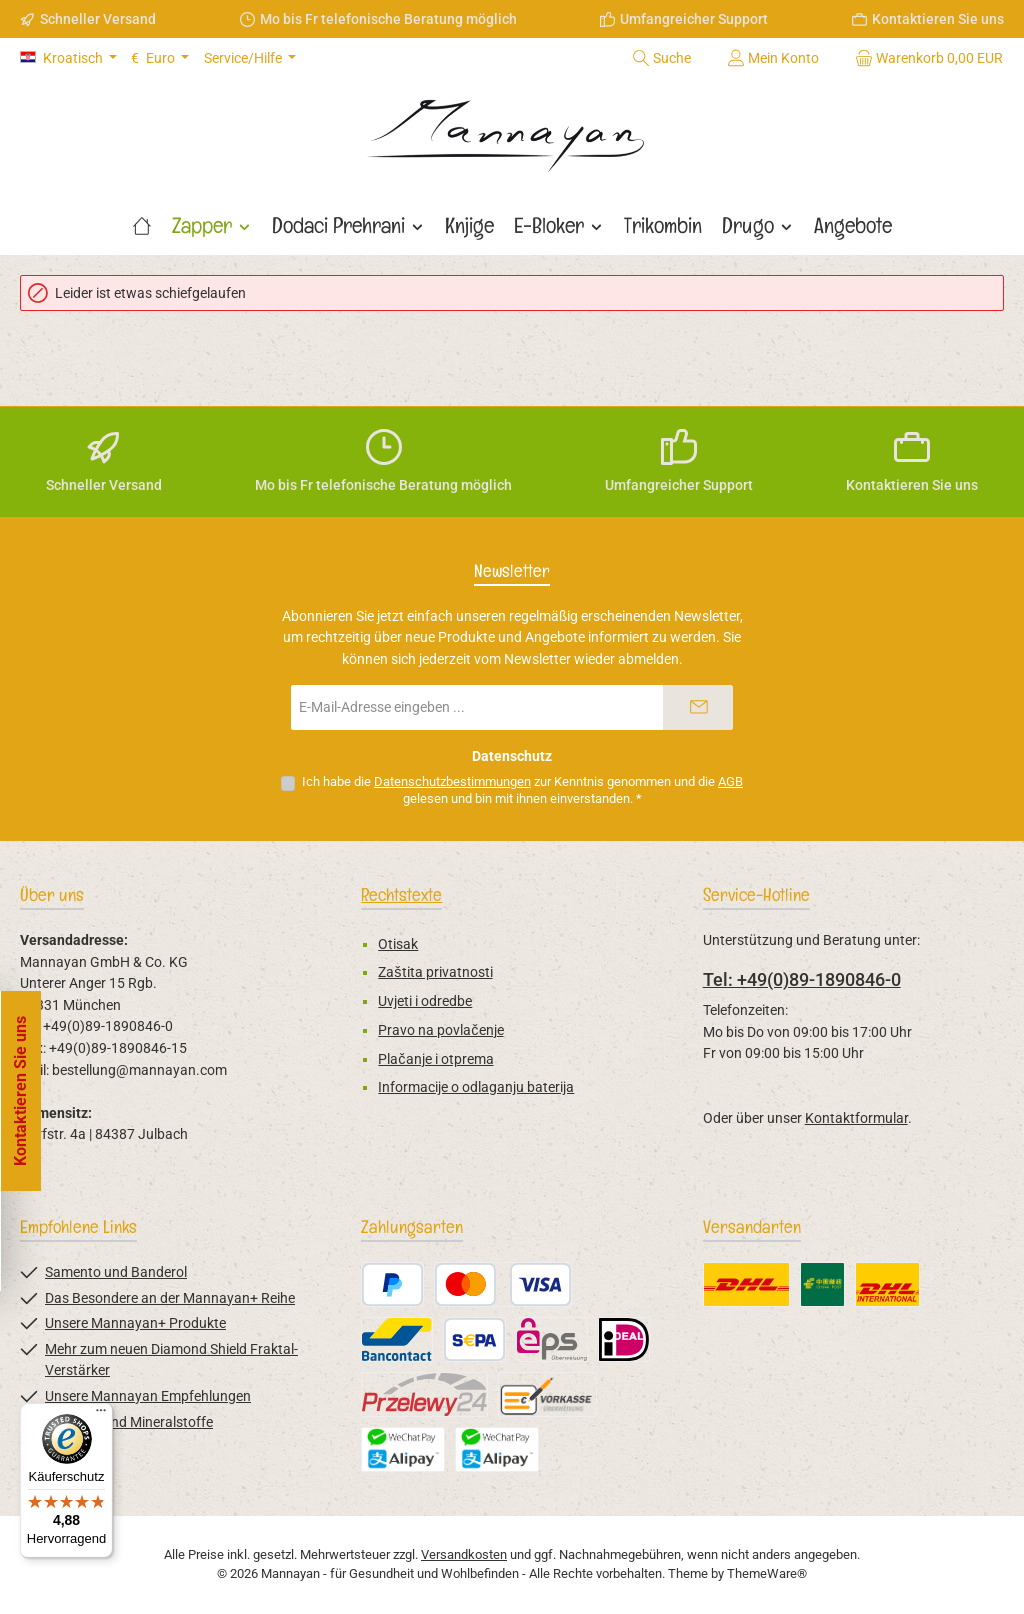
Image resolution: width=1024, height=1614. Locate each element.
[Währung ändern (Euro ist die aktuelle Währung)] (160, 58)
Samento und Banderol (116, 1272)
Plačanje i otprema (435, 1059)
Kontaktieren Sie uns (938, 19)
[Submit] (698, 707)
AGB (730, 781)
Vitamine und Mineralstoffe (129, 1422)
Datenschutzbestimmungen (452, 781)
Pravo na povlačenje (440, 1030)
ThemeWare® (767, 1573)
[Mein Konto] (773, 58)
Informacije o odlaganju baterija (476, 1087)
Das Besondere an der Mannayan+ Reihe (170, 1298)
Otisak (398, 944)
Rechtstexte (401, 894)
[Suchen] (661, 58)
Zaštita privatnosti (435, 972)
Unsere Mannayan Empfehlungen (148, 1396)
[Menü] (101, 1415)
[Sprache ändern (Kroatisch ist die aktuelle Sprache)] (68, 58)
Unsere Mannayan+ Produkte (135, 1323)
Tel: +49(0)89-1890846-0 (802, 979)
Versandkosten (464, 1554)
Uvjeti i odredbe (425, 1001)
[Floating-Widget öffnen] (23, 1091)
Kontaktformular (856, 1118)
